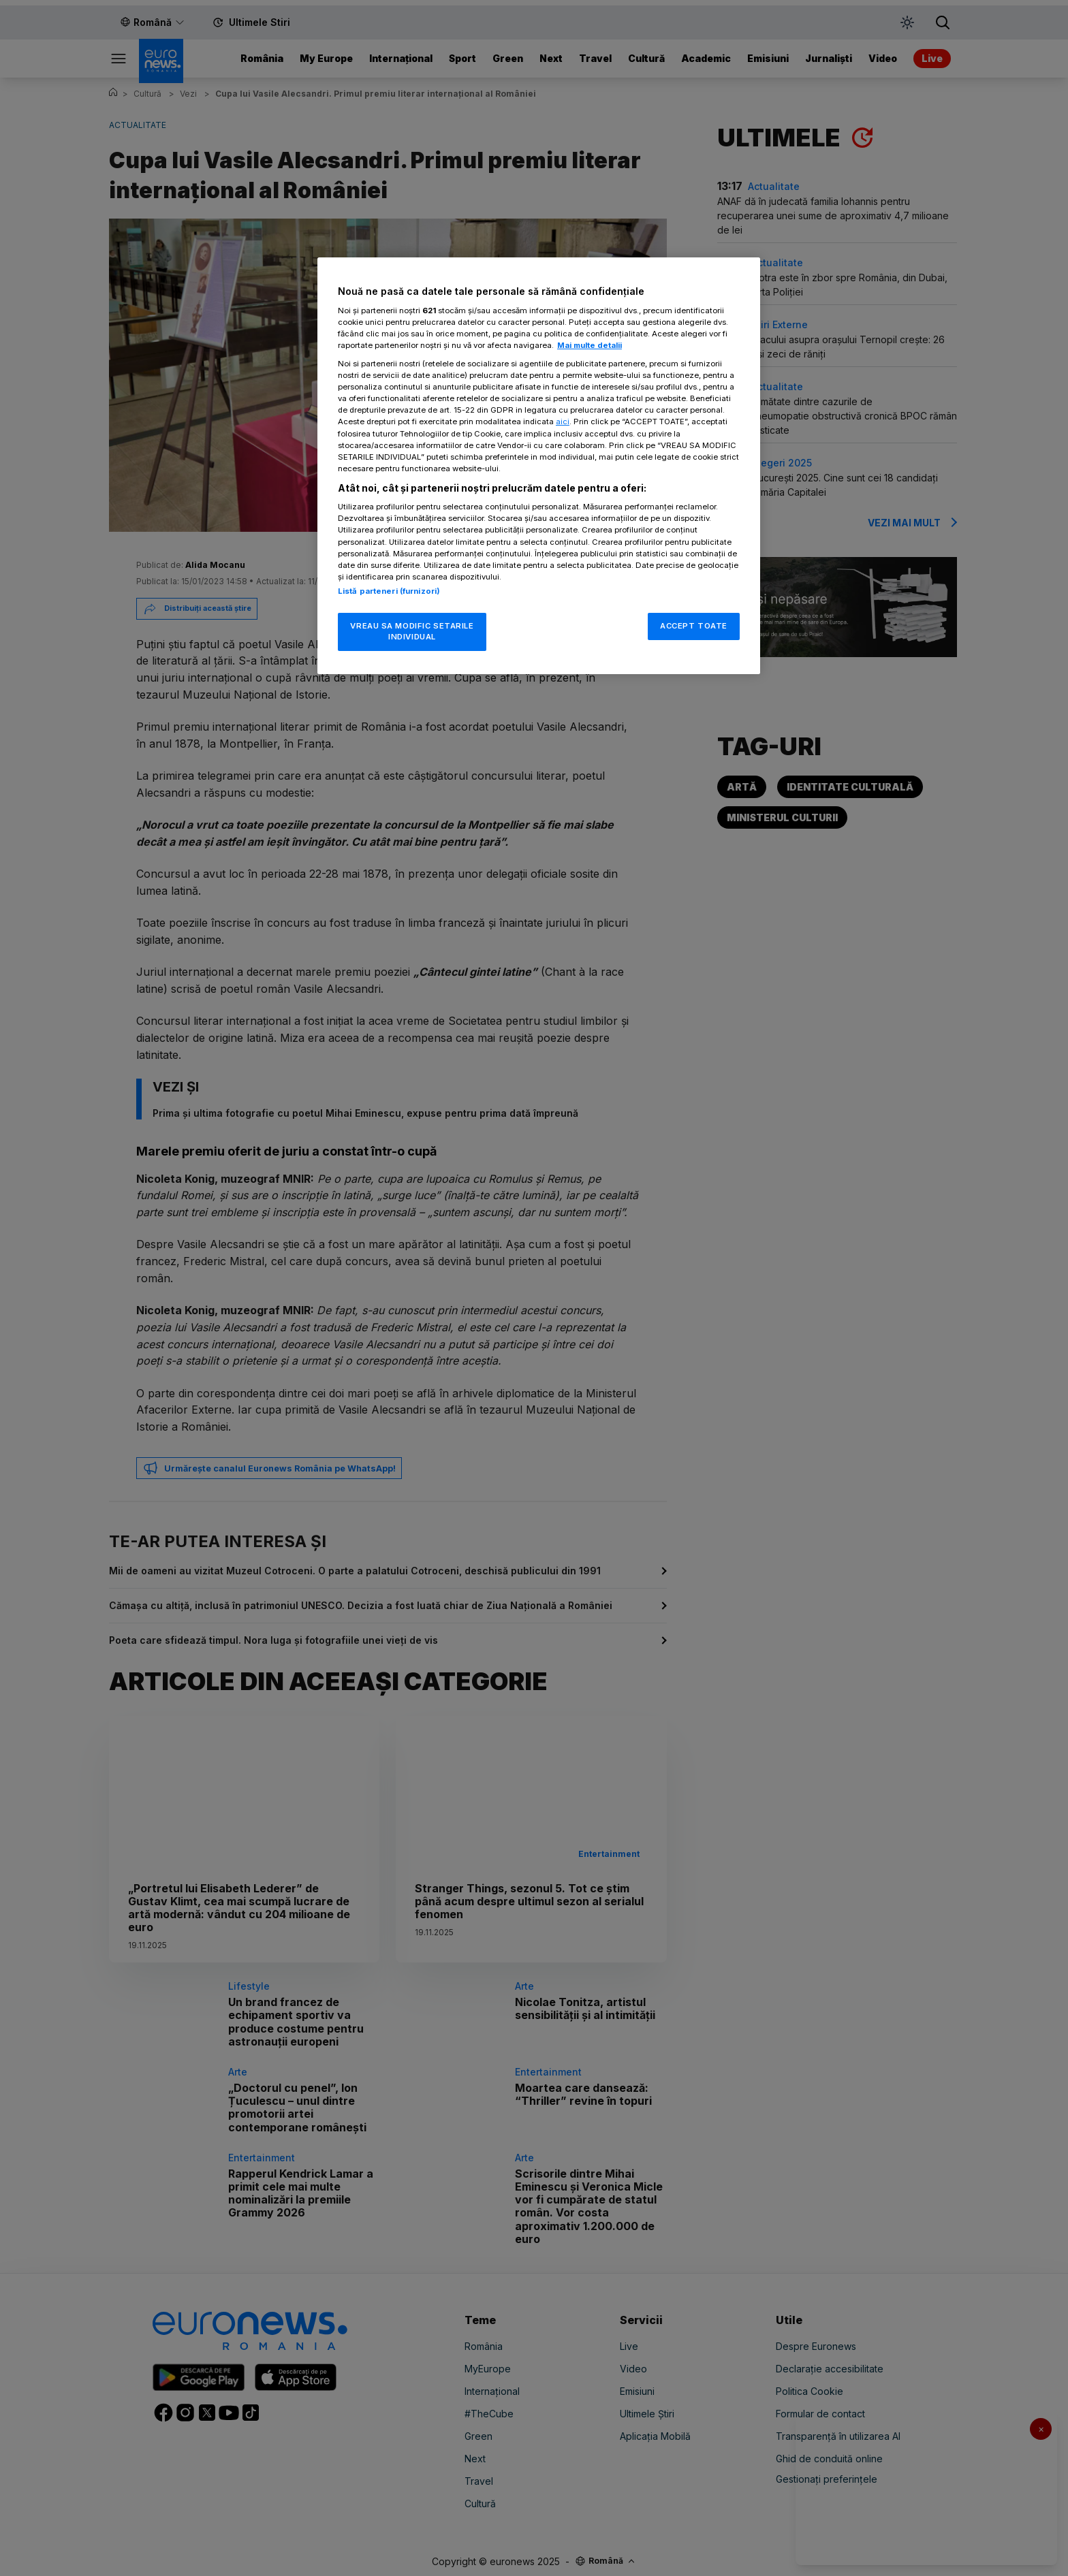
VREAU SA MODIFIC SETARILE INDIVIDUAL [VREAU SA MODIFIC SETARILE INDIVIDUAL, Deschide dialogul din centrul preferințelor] (411, 631)
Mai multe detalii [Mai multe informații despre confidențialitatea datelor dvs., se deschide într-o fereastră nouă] (589, 345)
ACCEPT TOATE (693, 626)
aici (562, 421)
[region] (538, 465)
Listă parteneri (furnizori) (389, 591)
